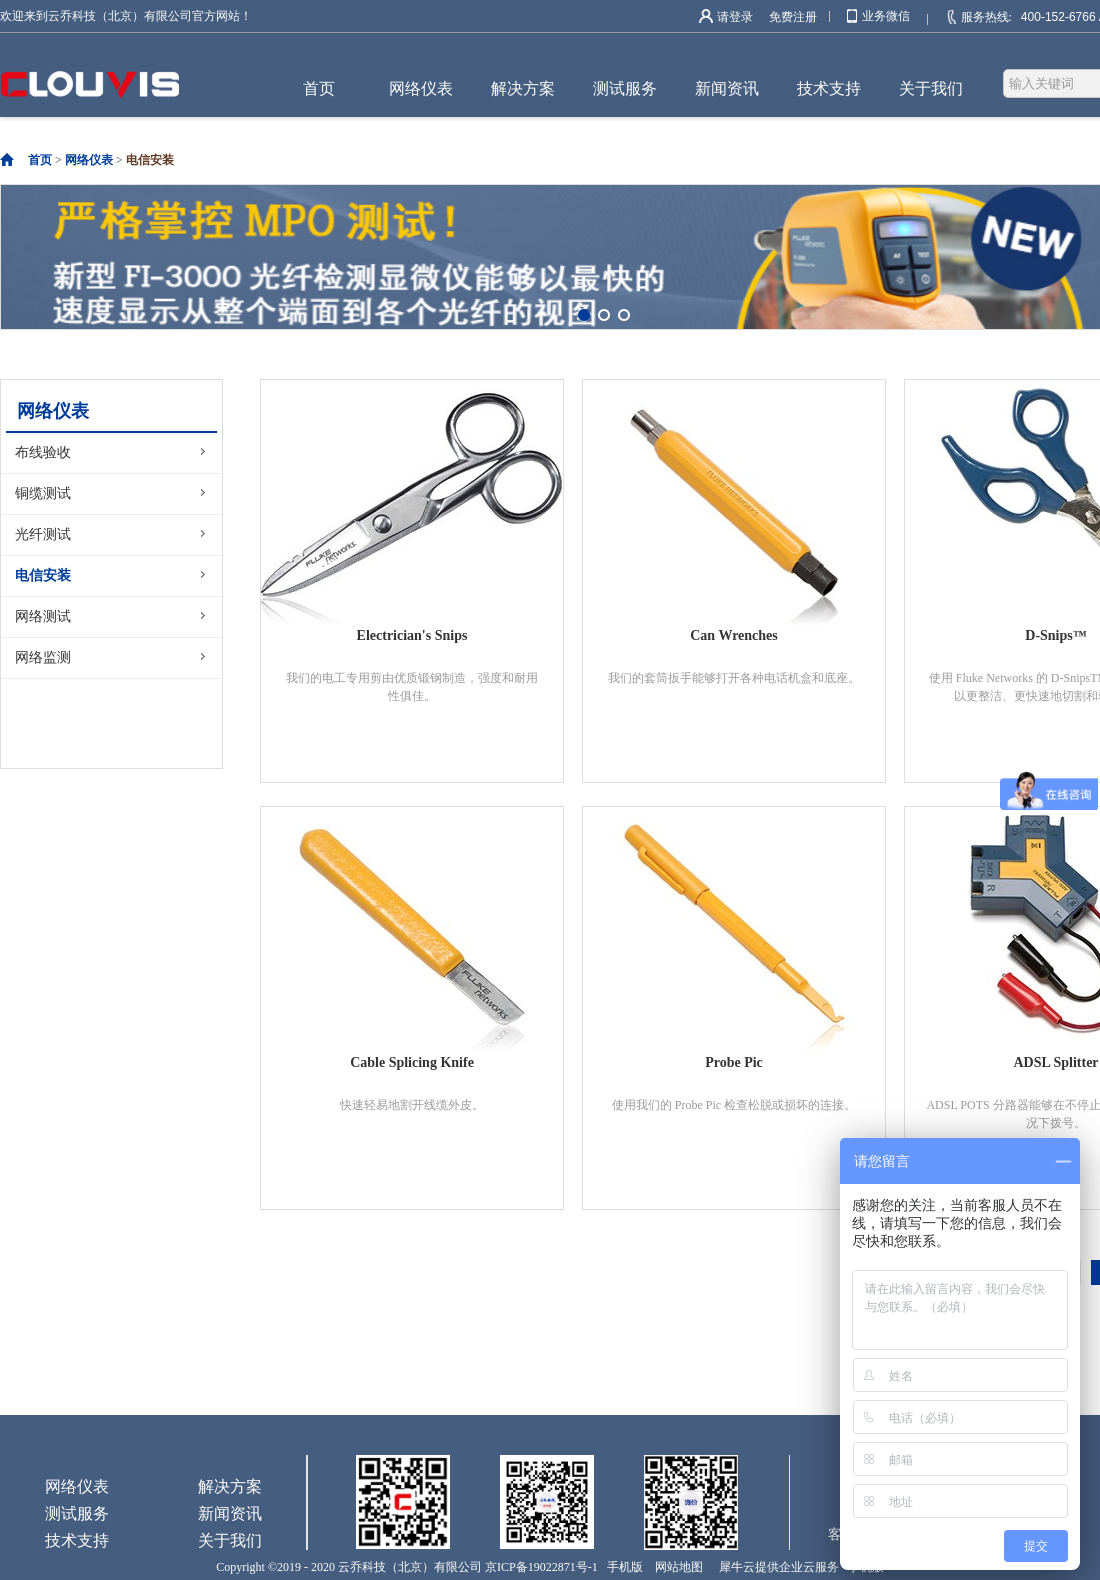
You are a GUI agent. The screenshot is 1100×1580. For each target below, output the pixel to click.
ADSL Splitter (1055, 1062)
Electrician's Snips (412, 635)
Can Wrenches (734, 635)
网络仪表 (89, 160)
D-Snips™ (1055, 635)
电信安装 (150, 160)
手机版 (622, 1567)
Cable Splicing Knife (412, 1062)
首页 (319, 88)
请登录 (735, 17)
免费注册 (793, 17)
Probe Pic (734, 1062)
